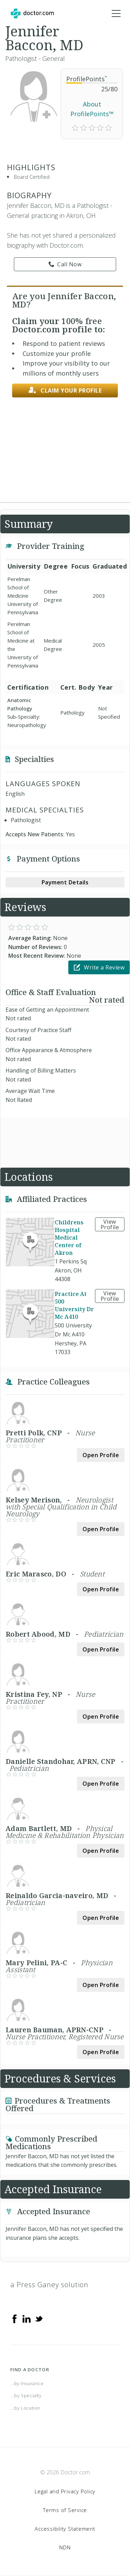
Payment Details (65, 882)
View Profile (110, 1224)
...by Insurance (27, 2383)
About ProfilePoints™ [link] (92, 109)
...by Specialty (26, 2395)
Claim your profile (65, 390)
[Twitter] (39, 2318)
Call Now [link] (65, 264)
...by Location (25, 2408)
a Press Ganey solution (49, 2284)
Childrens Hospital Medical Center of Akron (69, 1237)
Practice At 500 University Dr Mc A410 (74, 1305)
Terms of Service (65, 2509)
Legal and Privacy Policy (65, 2491)
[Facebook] (14, 2318)
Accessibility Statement (65, 2528)
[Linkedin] (27, 2318)
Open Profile (101, 1455)
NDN (64, 2547)
